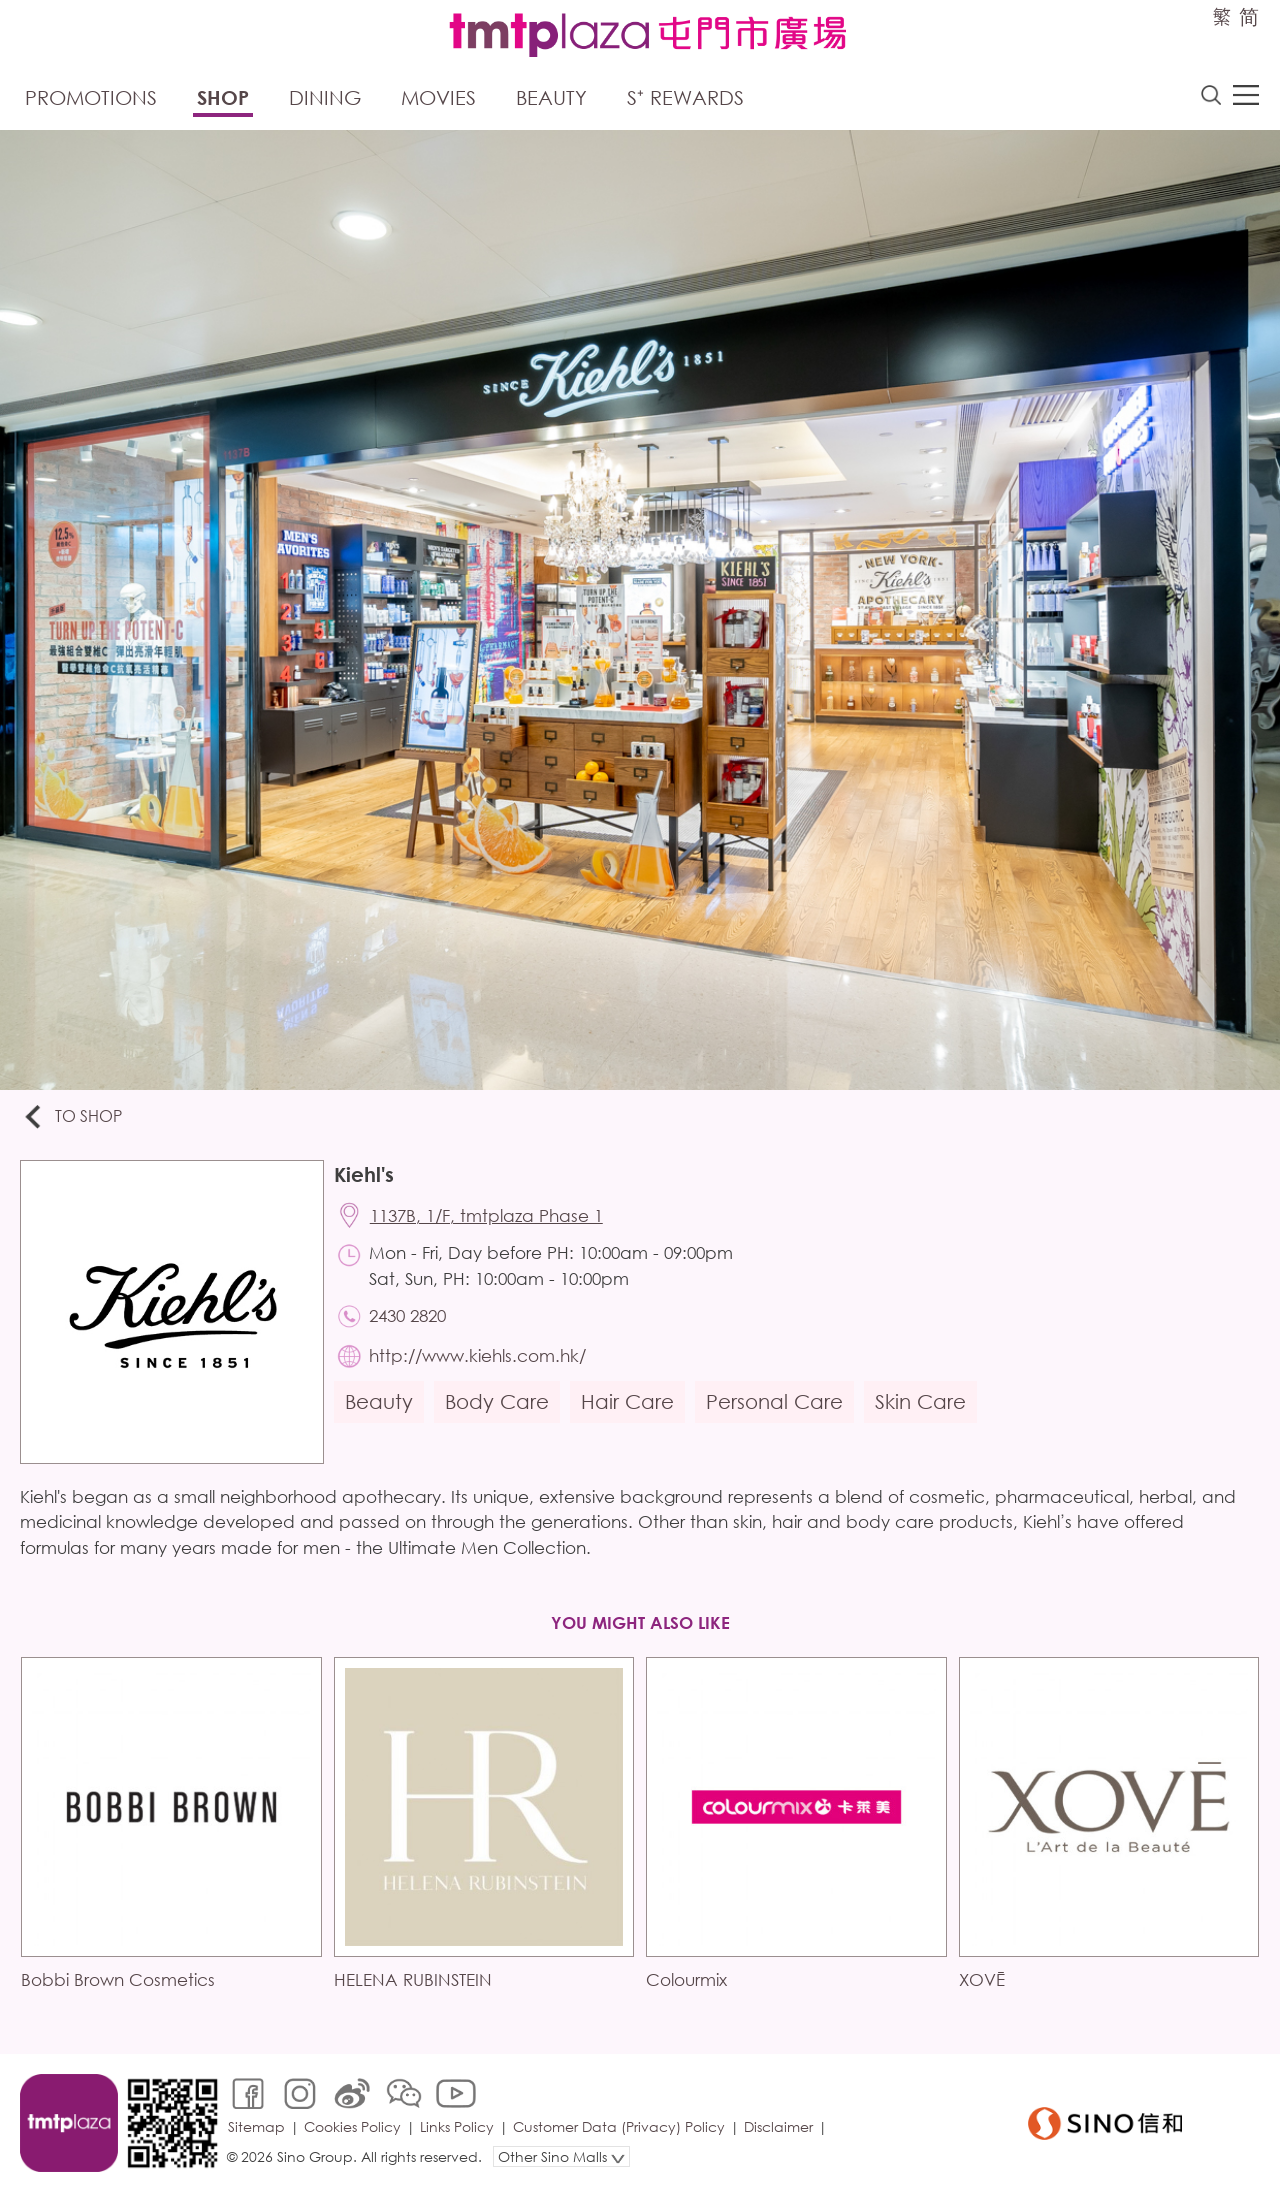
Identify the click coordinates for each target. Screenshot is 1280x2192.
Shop (223, 97)
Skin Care (920, 1401)
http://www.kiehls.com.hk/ (477, 1355)
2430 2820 (407, 1315)
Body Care (497, 1401)
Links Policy (457, 2126)
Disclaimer (778, 2126)
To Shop (71, 1117)
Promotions (91, 97)
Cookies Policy (352, 2126)
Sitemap (256, 2126)
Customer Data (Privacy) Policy (619, 2126)
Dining (325, 97)
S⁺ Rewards (685, 97)
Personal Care (774, 1401)
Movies (438, 97)
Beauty (551, 97)
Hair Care (627, 1401)
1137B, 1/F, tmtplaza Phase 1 (486, 1215)
